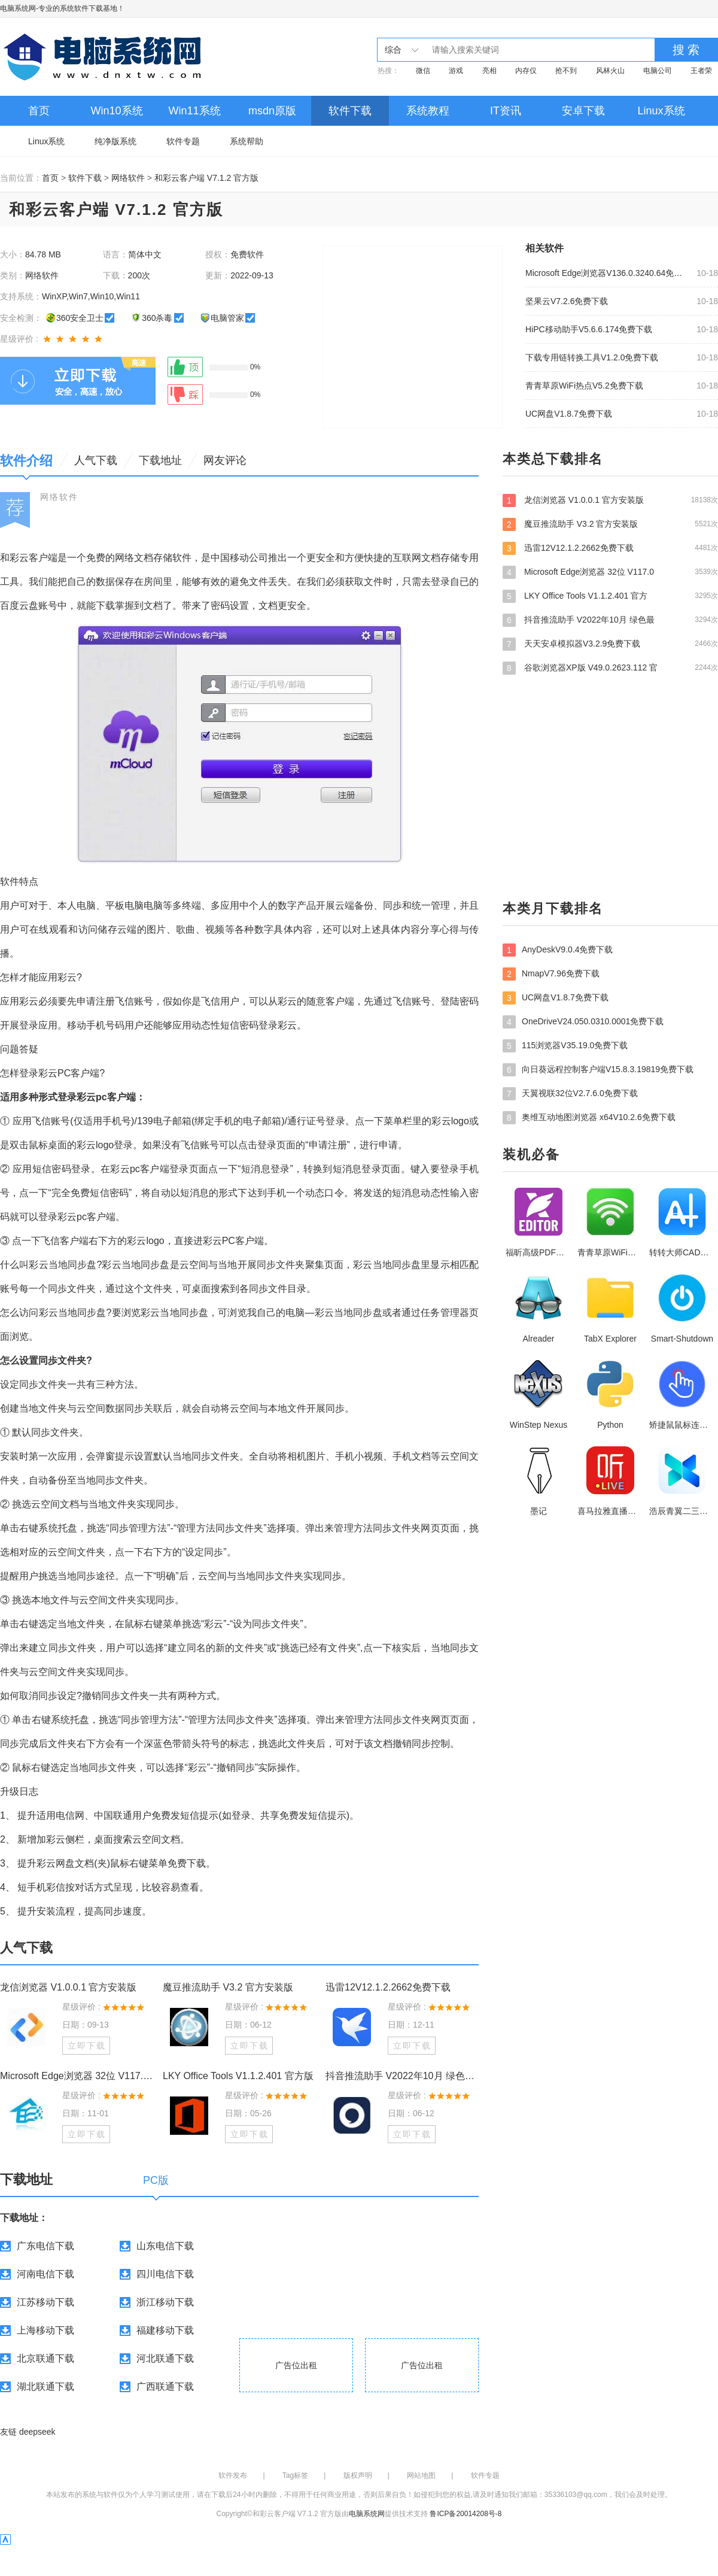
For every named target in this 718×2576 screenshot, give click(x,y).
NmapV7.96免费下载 (551, 974)
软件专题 (183, 141)
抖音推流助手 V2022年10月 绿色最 (610, 619)
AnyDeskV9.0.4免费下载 (558, 950)
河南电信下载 (45, 2274)
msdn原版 (272, 111)
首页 (39, 111)
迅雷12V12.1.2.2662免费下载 (388, 1987)
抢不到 (566, 70)
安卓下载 (583, 111)
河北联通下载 (165, 2358)
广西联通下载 (165, 2386)
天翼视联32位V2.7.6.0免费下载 (570, 1093)
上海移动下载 (45, 2330)
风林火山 (610, 70)
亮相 (489, 70)
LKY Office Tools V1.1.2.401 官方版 (238, 2076)
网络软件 (128, 178)
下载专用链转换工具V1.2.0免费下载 (591, 357)
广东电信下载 (45, 2246)
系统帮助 (246, 141)
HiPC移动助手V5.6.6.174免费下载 (588, 329)
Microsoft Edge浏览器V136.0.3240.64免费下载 (607, 273)
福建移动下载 (165, 2330)
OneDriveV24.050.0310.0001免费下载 (583, 1021)
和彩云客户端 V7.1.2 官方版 (206, 178)
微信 (423, 70)
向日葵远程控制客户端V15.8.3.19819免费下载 (598, 1069)
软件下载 (350, 111)
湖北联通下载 (45, 2386)
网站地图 (421, 2475)
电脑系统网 (18, 8)
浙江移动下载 (165, 2302)
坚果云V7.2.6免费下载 (566, 301)
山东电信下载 (165, 2246)
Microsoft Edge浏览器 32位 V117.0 (610, 572)
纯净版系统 (115, 141)
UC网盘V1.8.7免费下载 (568, 413)
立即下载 (87, 2045)
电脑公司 (657, 70)
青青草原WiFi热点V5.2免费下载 (584, 385)
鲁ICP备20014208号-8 (465, 2514)
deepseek (37, 2432)
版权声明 (357, 2475)
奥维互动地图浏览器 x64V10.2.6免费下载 (589, 1117)
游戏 (456, 70)
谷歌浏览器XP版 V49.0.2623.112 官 (610, 667)
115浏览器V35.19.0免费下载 (565, 1045)
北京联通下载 (45, 2358)
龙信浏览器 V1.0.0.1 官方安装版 (68, 1987)
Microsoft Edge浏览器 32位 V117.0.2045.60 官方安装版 (76, 2076)
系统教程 (427, 111)
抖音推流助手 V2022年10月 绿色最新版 (402, 2076)
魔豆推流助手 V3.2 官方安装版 (228, 1987)
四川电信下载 (165, 2274)
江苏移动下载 (45, 2302)
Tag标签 (295, 2475)
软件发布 (232, 2475)
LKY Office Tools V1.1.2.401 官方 (610, 595)
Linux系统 (660, 111)
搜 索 (686, 49)
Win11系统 (194, 111)
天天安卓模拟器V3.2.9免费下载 (610, 643)
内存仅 (526, 70)
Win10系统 (116, 111)
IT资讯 (505, 111)
